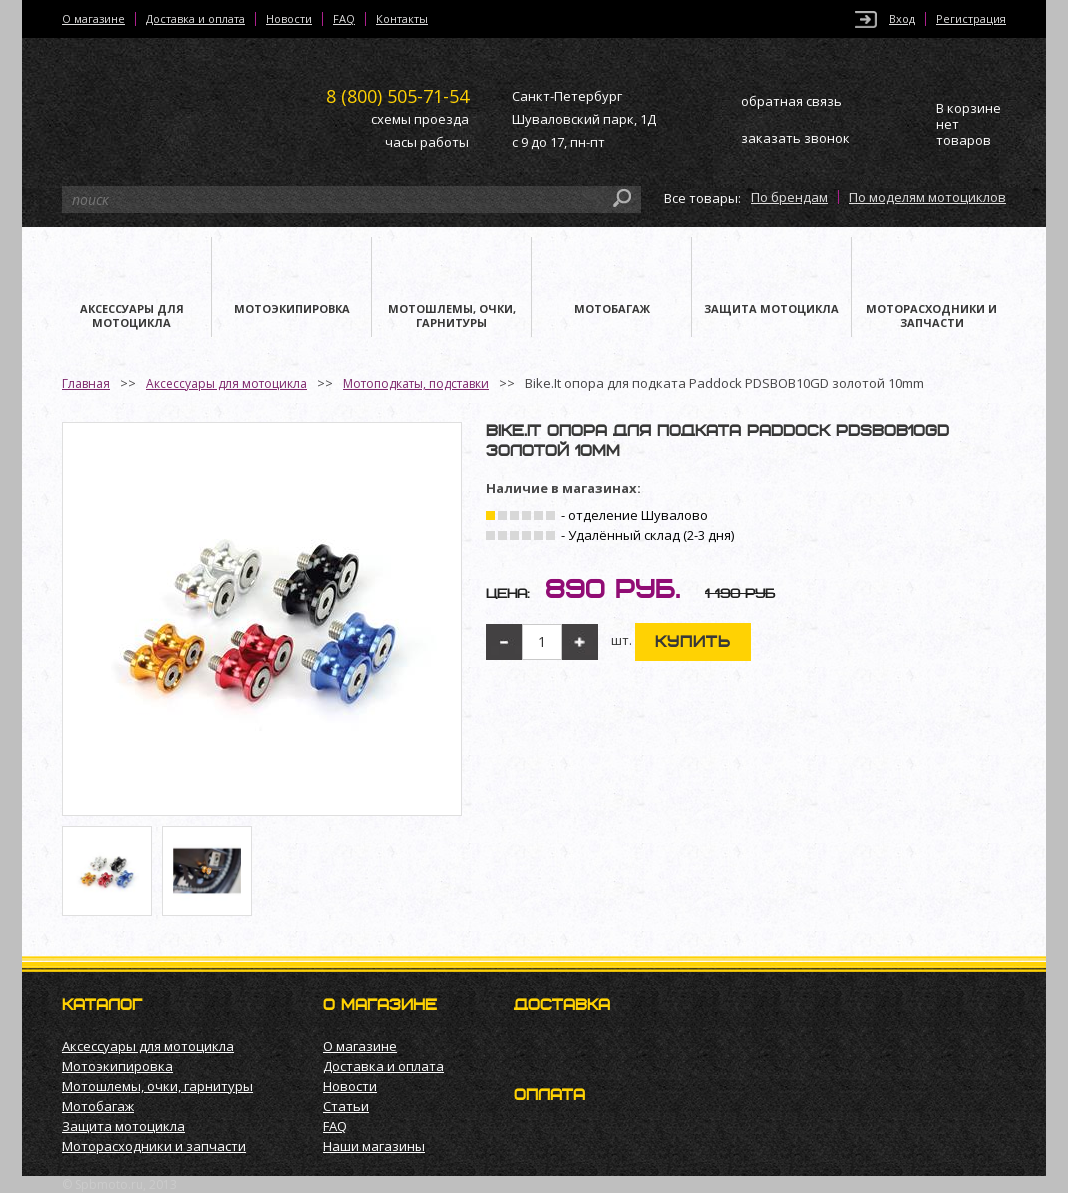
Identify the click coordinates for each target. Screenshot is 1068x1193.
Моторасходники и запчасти (154, 1146)
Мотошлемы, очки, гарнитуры (157, 1086)
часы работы (427, 142)
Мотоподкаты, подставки (416, 383)
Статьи (346, 1106)
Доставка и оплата (195, 19)
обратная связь (791, 101)
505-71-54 (397, 96)
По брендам (789, 197)
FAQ (344, 19)
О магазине (93, 19)
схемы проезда (420, 119)
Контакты (402, 19)
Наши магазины (374, 1146)
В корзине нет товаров (968, 124)
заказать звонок (795, 138)
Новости (289, 19)
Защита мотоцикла (123, 1126)
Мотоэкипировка (117, 1066)
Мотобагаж (98, 1106)
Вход (902, 19)
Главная (86, 383)
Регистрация (971, 19)
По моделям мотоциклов (927, 197)
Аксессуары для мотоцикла (226, 383)
